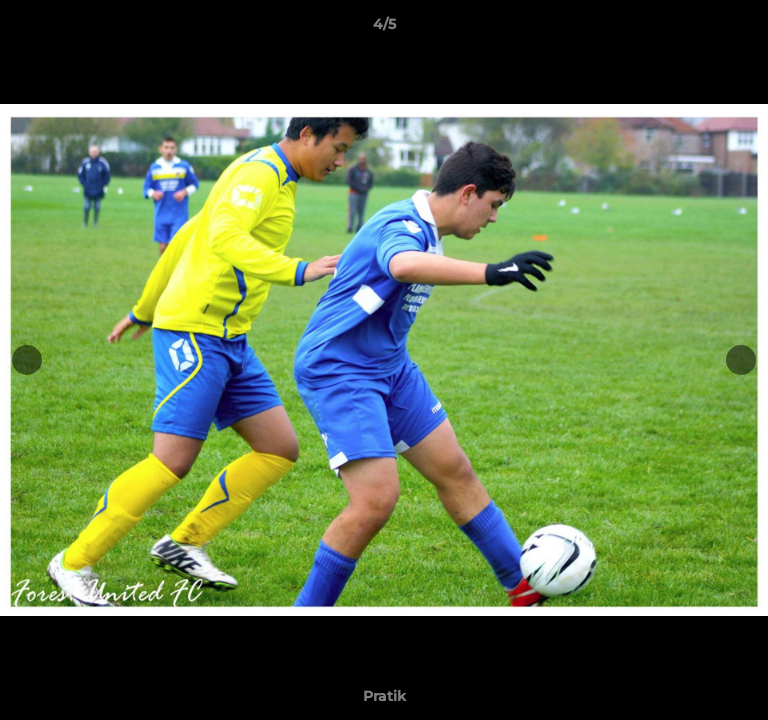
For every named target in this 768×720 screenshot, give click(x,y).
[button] (744, 29)
